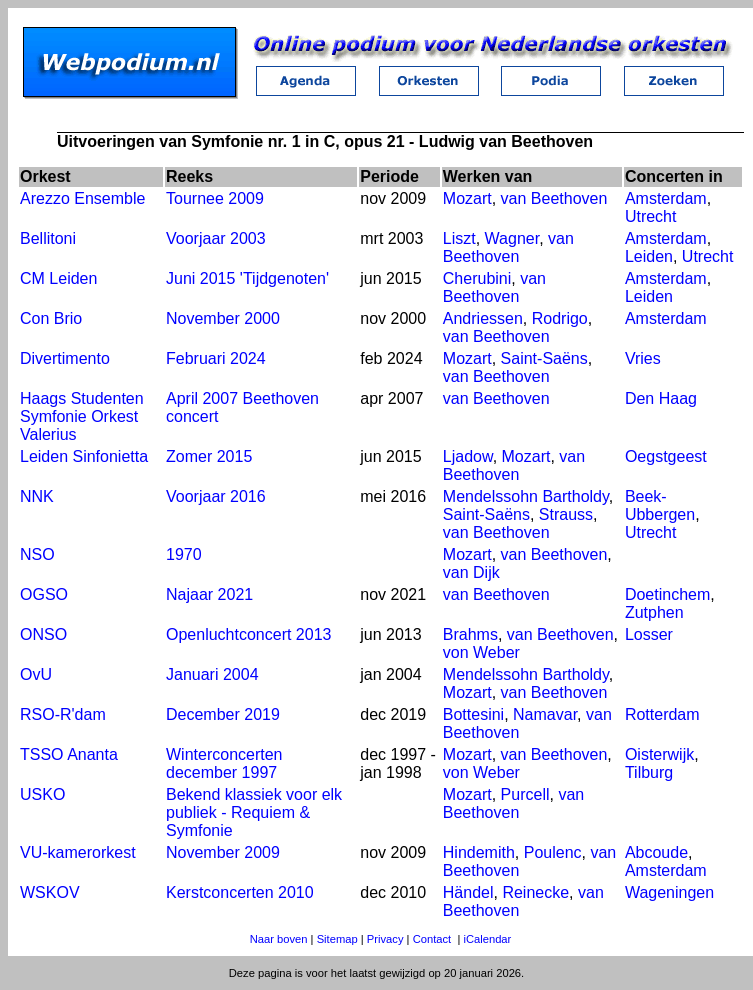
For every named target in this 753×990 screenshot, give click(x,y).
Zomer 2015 (209, 456)
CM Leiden (58, 278)
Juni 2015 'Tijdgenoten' (247, 278)
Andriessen (483, 318)
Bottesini (473, 714)
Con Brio (51, 318)
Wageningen (669, 892)
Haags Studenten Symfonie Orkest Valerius (82, 416)
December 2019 (223, 714)
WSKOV (50, 892)
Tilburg (649, 772)
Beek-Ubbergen (660, 505)
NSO (37, 554)
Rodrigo (560, 318)
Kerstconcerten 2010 (240, 892)
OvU (36, 674)
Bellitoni (48, 238)
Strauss (566, 514)
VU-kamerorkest (78, 852)
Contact (432, 939)
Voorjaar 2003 (216, 238)
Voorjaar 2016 (216, 496)
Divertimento (65, 358)
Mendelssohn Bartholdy (526, 496)
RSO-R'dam (63, 714)
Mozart (467, 198)
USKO (42, 794)
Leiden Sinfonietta (84, 456)
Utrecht (651, 216)
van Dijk (471, 572)
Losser (649, 634)
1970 (184, 554)
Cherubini (477, 278)
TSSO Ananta (69, 754)
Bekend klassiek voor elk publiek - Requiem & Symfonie (254, 812)
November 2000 (223, 318)
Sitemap (337, 939)
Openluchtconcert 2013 (248, 634)
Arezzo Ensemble (82, 198)
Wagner (512, 238)
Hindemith (479, 852)
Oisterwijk (659, 754)
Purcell (525, 794)
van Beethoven (554, 198)
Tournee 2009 (215, 198)
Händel (468, 892)
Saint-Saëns (544, 358)
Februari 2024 (216, 358)
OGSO (44, 594)
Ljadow (468, 456)
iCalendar (487, 939)
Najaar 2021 (209, 594)
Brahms (470, 634)
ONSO (43, 634)
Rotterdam (662, 714)
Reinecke (535, 892)
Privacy (385, 939)
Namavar (545, 714)
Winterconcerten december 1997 (224, 763)
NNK (37, 496)
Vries (643, 358)
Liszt (459, 238)
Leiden (649, 256)
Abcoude (656, 852)
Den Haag (661, 398)
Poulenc (553, 852)
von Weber (481, 652)
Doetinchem (667, 594)
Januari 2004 (212, 674)
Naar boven (279, 939)
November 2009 (223, 852)
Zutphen (654, 612)
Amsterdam (666, 198)
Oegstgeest (666, 456)
